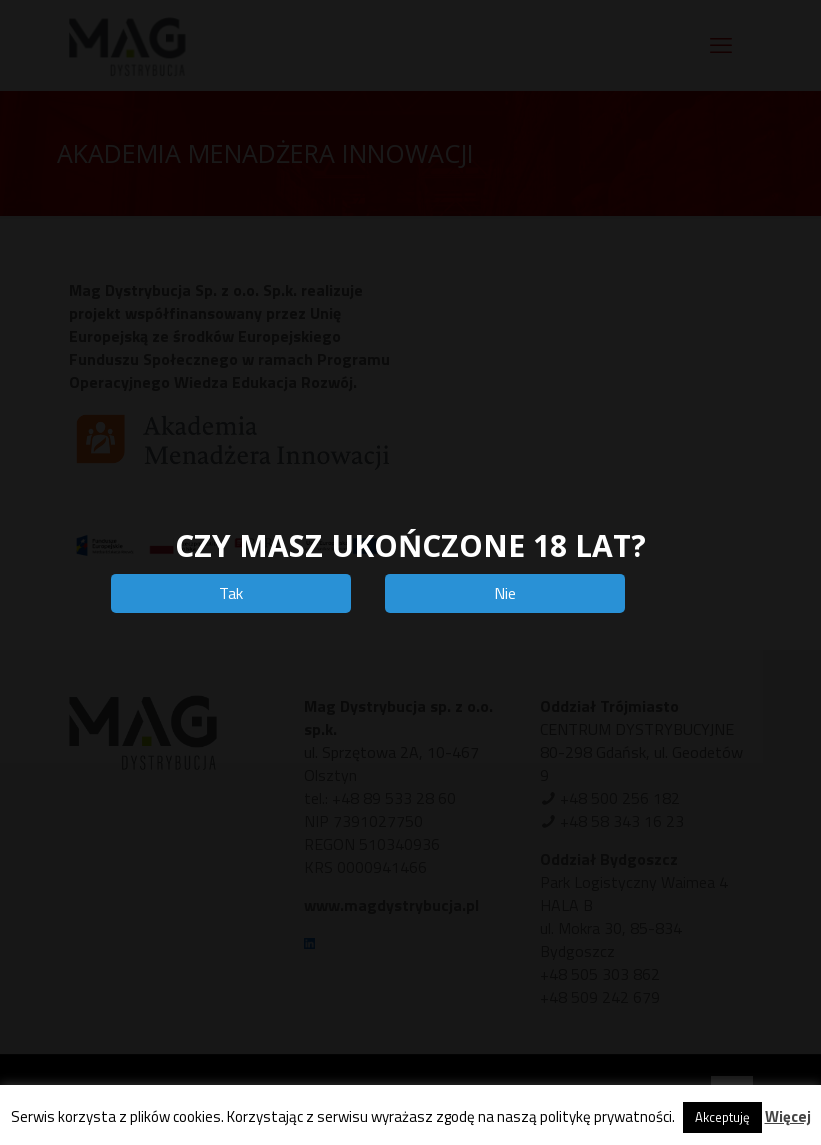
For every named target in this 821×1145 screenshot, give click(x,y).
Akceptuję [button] (722, 1117)
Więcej (788, 1116)
